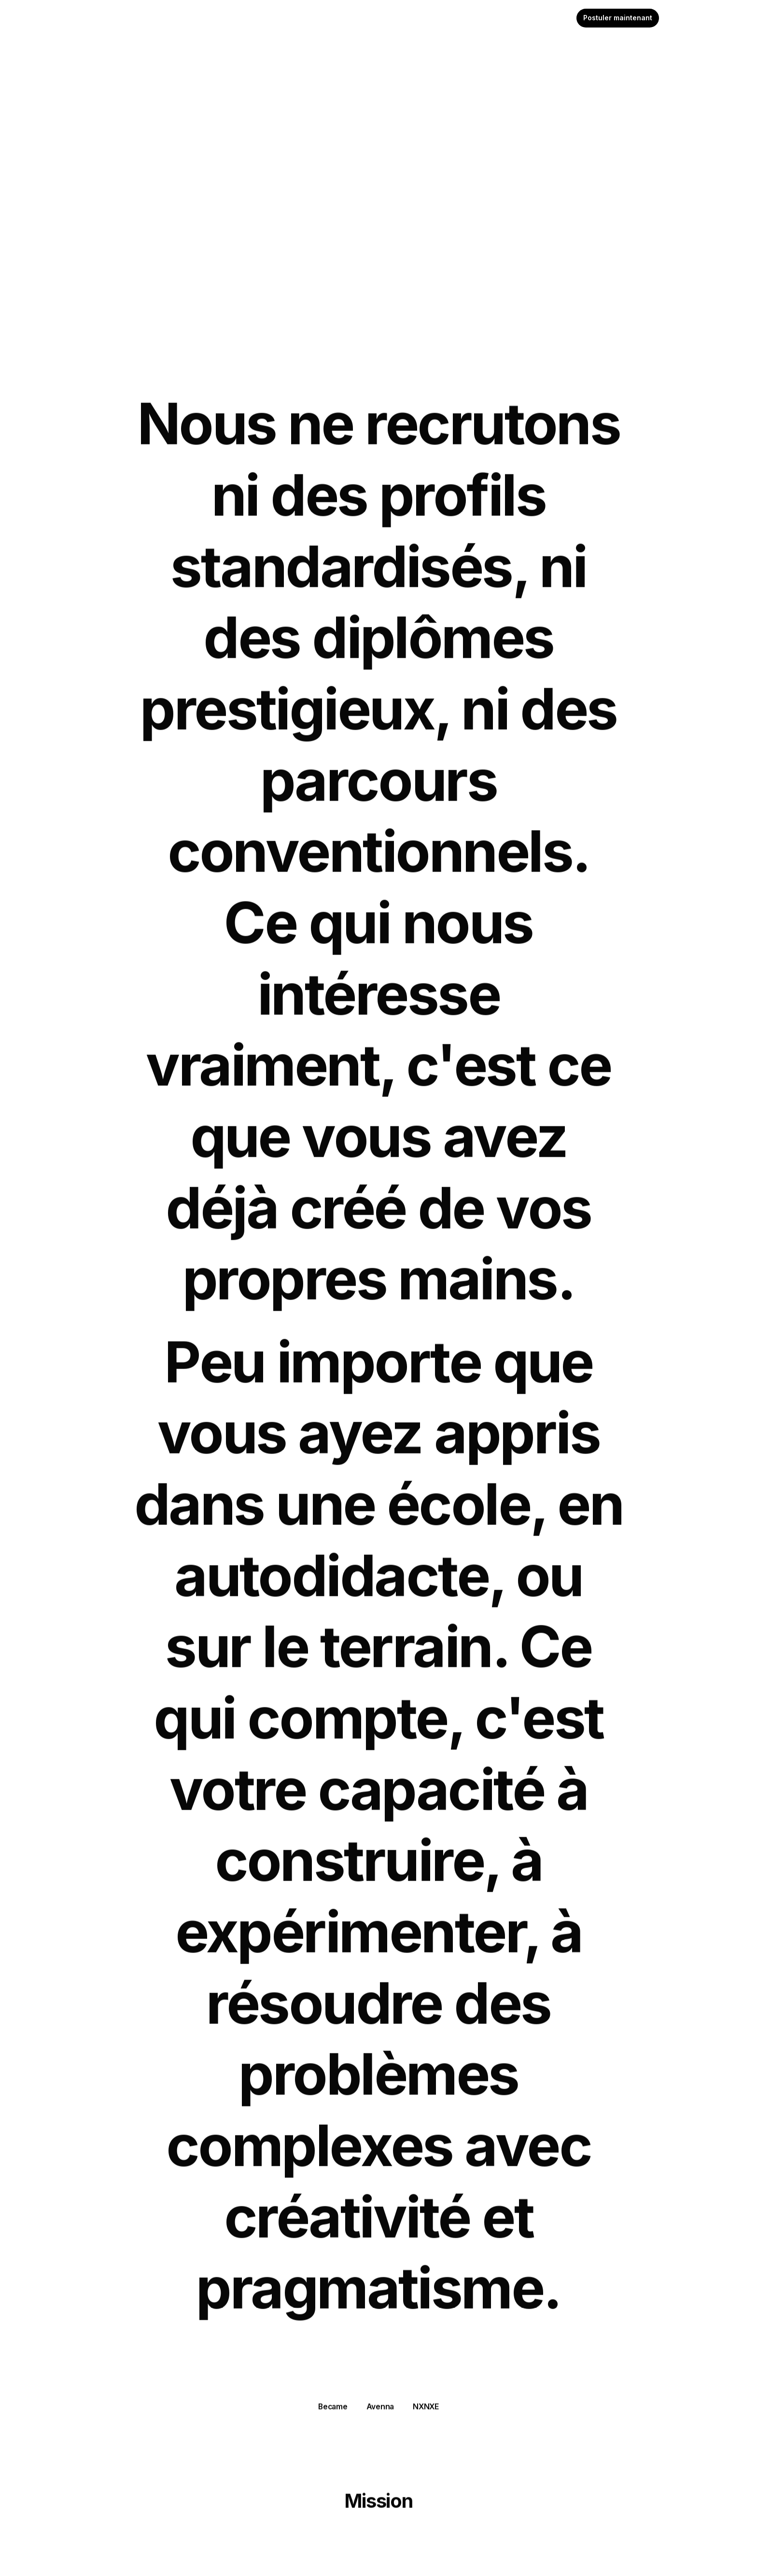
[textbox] (378, 18)
